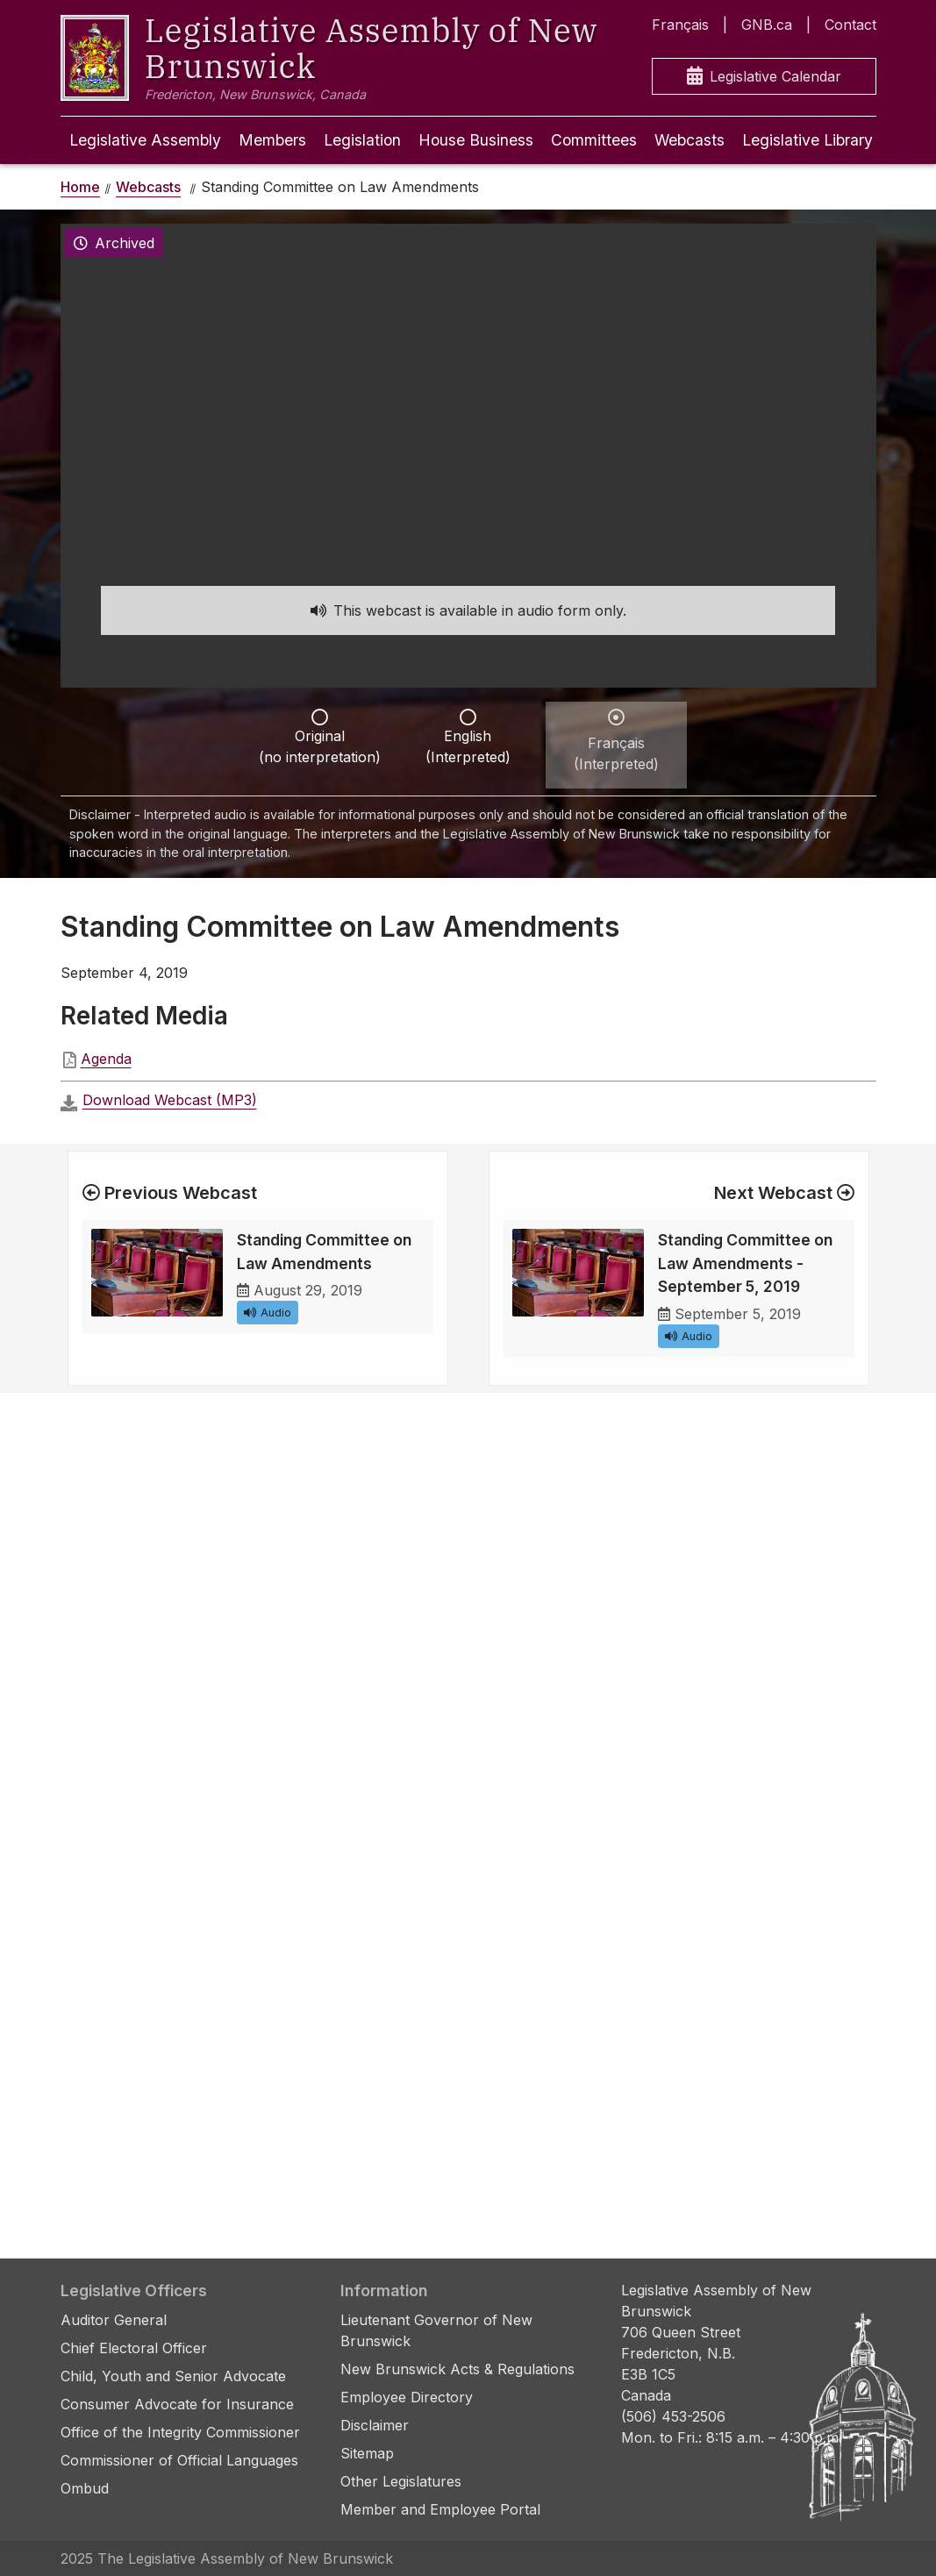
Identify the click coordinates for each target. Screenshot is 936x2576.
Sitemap (367, 2453)
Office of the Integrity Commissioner (180, 2432)
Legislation (362, 140)
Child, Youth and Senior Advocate (173, 2376)
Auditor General (114, 2320)
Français (680, 24)
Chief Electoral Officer (134, 2348)
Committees (594, 140)
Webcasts (689, 140)
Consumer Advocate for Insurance (177, 2404)
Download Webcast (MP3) (169, 1100)
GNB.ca (766, 24)
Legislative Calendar (764, 77)
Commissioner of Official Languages (179, 2460)
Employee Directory (406, 2397)
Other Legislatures (400, 2481)
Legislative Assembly (145, 140)
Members (272, 140)
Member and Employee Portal (440, 2509)
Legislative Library (807, 140)
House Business (475, 140)
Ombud (85, 2488)
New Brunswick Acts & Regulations (457, 2369)
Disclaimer (374, 2425)
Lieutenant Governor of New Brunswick (436, 2330)
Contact (850, 24)
